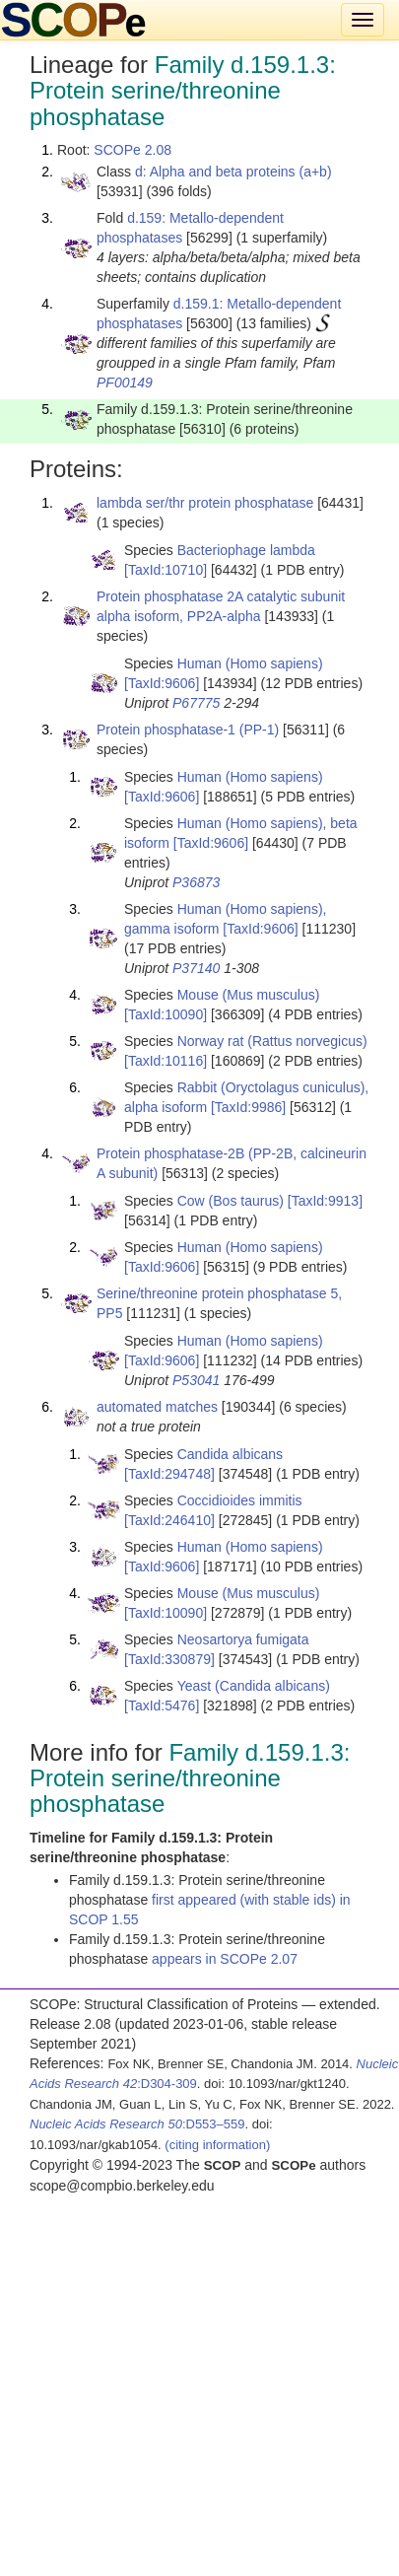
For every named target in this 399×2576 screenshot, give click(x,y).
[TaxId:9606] (161, 683)
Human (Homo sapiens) (250, 663)
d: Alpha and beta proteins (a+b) (233, 171)
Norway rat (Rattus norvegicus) (272, 1041)
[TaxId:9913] (325, 1201)
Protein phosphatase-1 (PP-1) (188, 729)
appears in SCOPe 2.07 (225, 1959)
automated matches (157, 1407)
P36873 (196, 882)
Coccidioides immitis (239, 1500)
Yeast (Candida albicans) (253, 1686)
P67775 (196, 703)
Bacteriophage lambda (246, 550)
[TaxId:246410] (169, 1520)
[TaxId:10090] (165, 1014)
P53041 (196, 1380)
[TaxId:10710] (165, 570)
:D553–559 (137, 2124)
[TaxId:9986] (248, 1107)
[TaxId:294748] (169, 1474)
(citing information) (217, 2144)
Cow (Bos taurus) (230, 1201)
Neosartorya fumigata (243, 1639)
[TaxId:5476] (161, 1705)
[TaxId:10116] (165, 1061)
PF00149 (125, 382)
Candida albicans (230, 1454)
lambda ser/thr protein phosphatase (205, 503)
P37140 (196, 968)
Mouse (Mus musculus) (248, 995)
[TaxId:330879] (169, 1659)
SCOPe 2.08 (132, 150)
